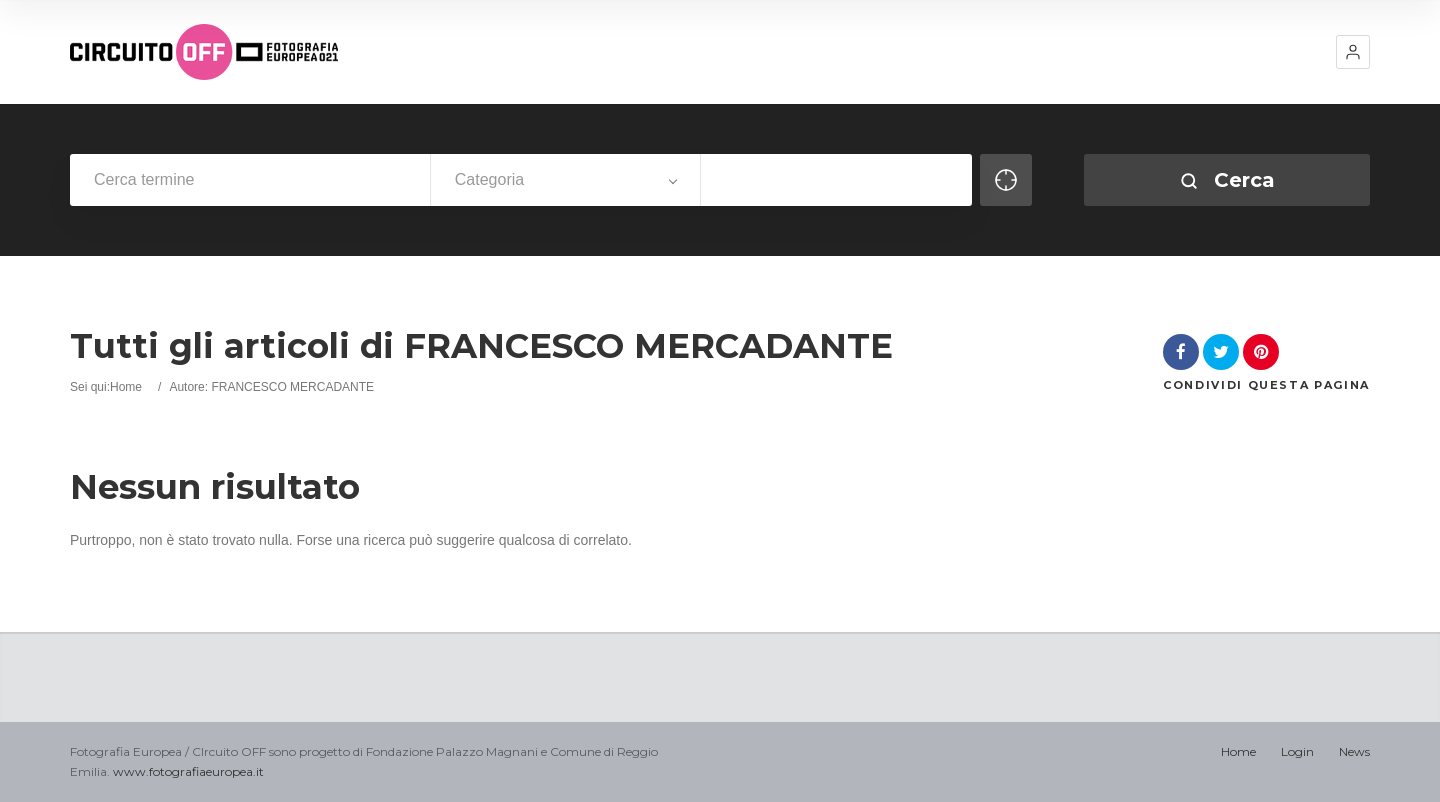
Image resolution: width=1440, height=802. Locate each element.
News (1354, 751)
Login (1297, 751)
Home (126, 387)
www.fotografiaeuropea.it (188, 771)
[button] (1353, 52)
